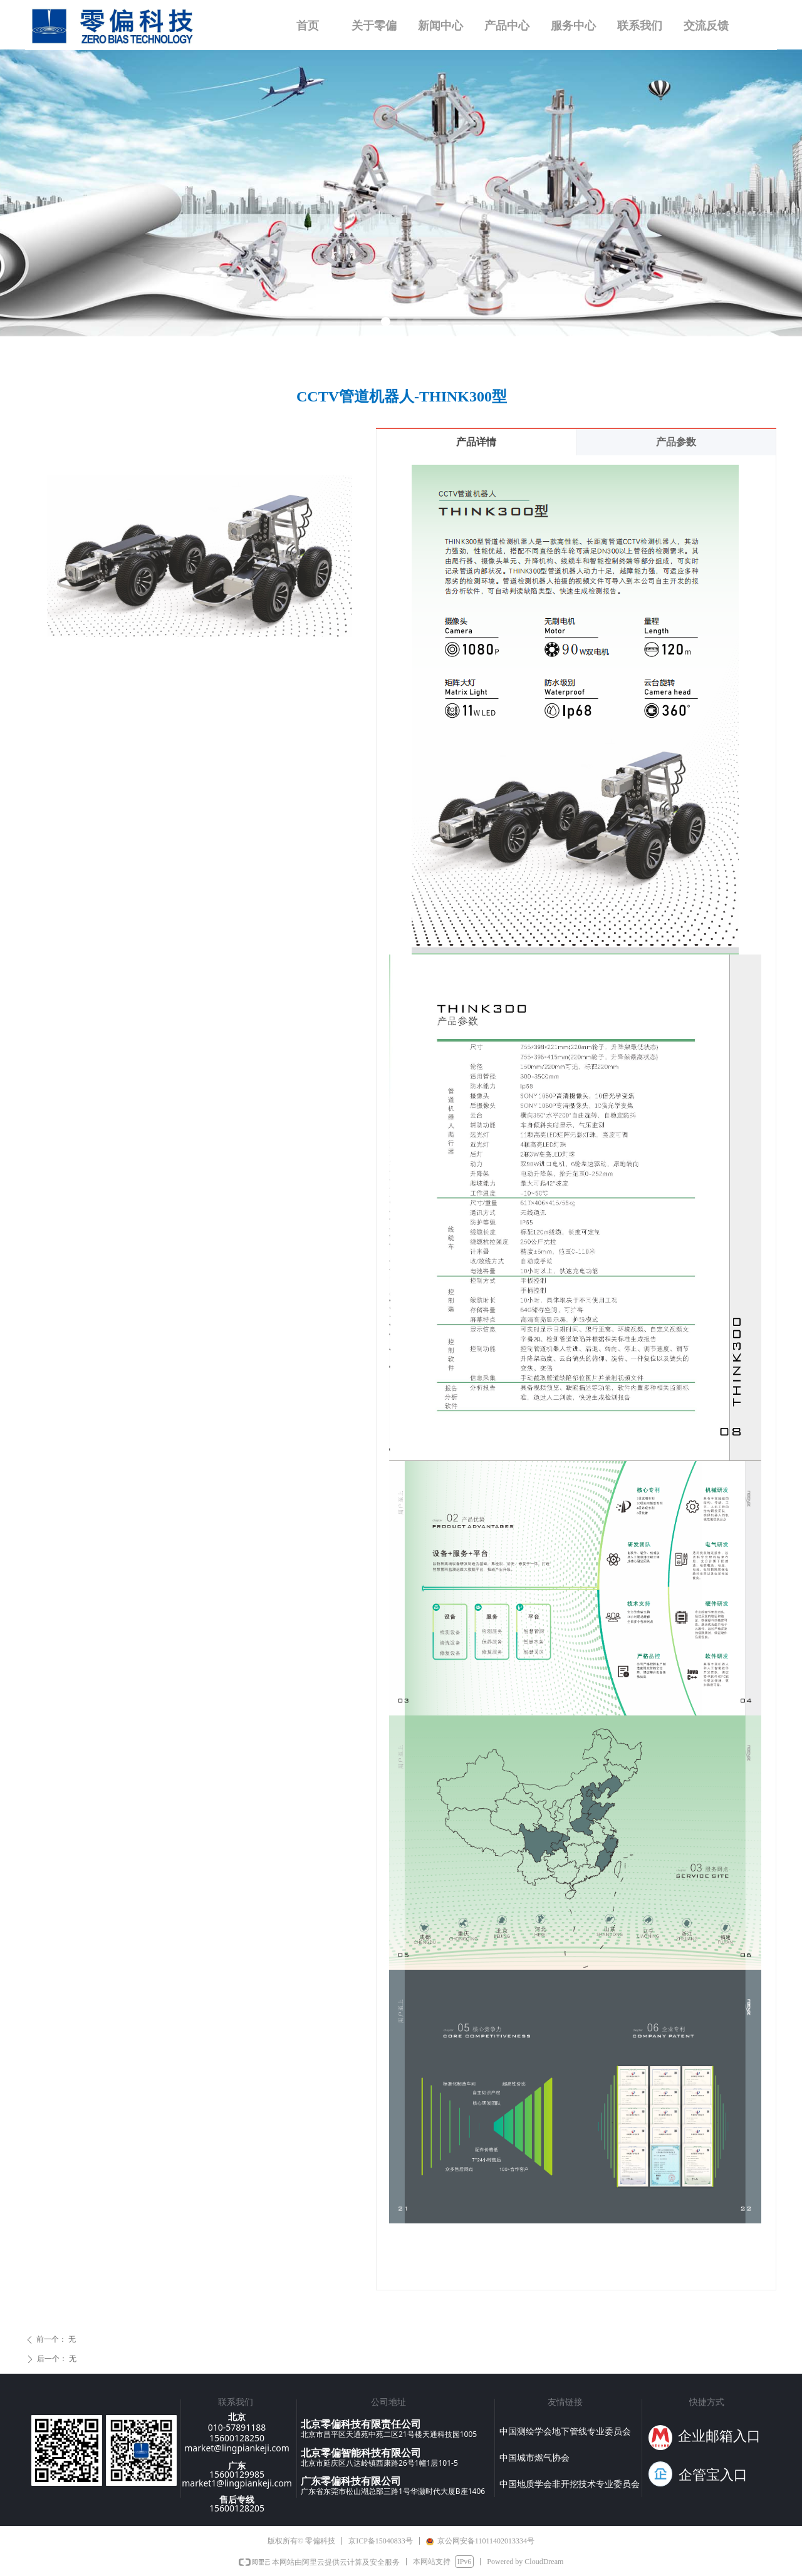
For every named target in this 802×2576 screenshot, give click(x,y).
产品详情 (476, 442)
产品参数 (676, 442)
